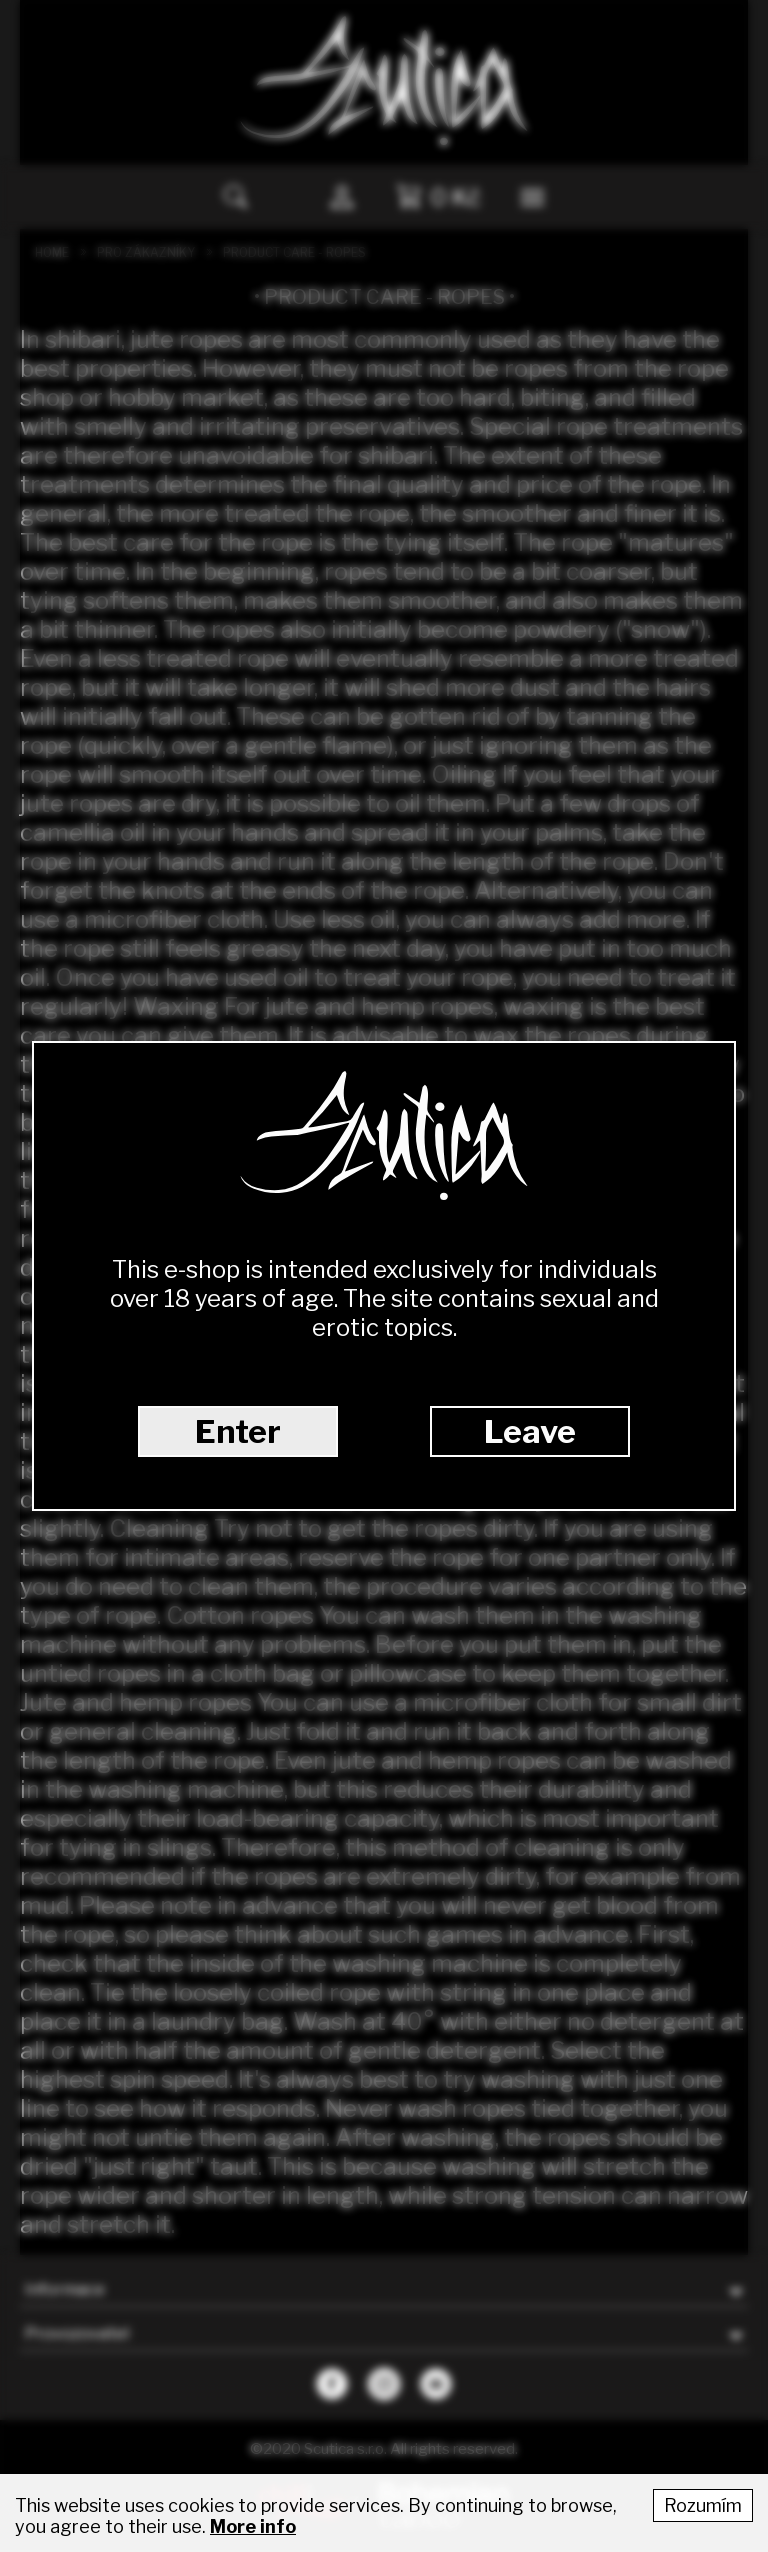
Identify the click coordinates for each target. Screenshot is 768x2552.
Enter (238, 1431)
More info (253, 2526)
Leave (530, 1431)
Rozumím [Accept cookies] (703, 2505)
